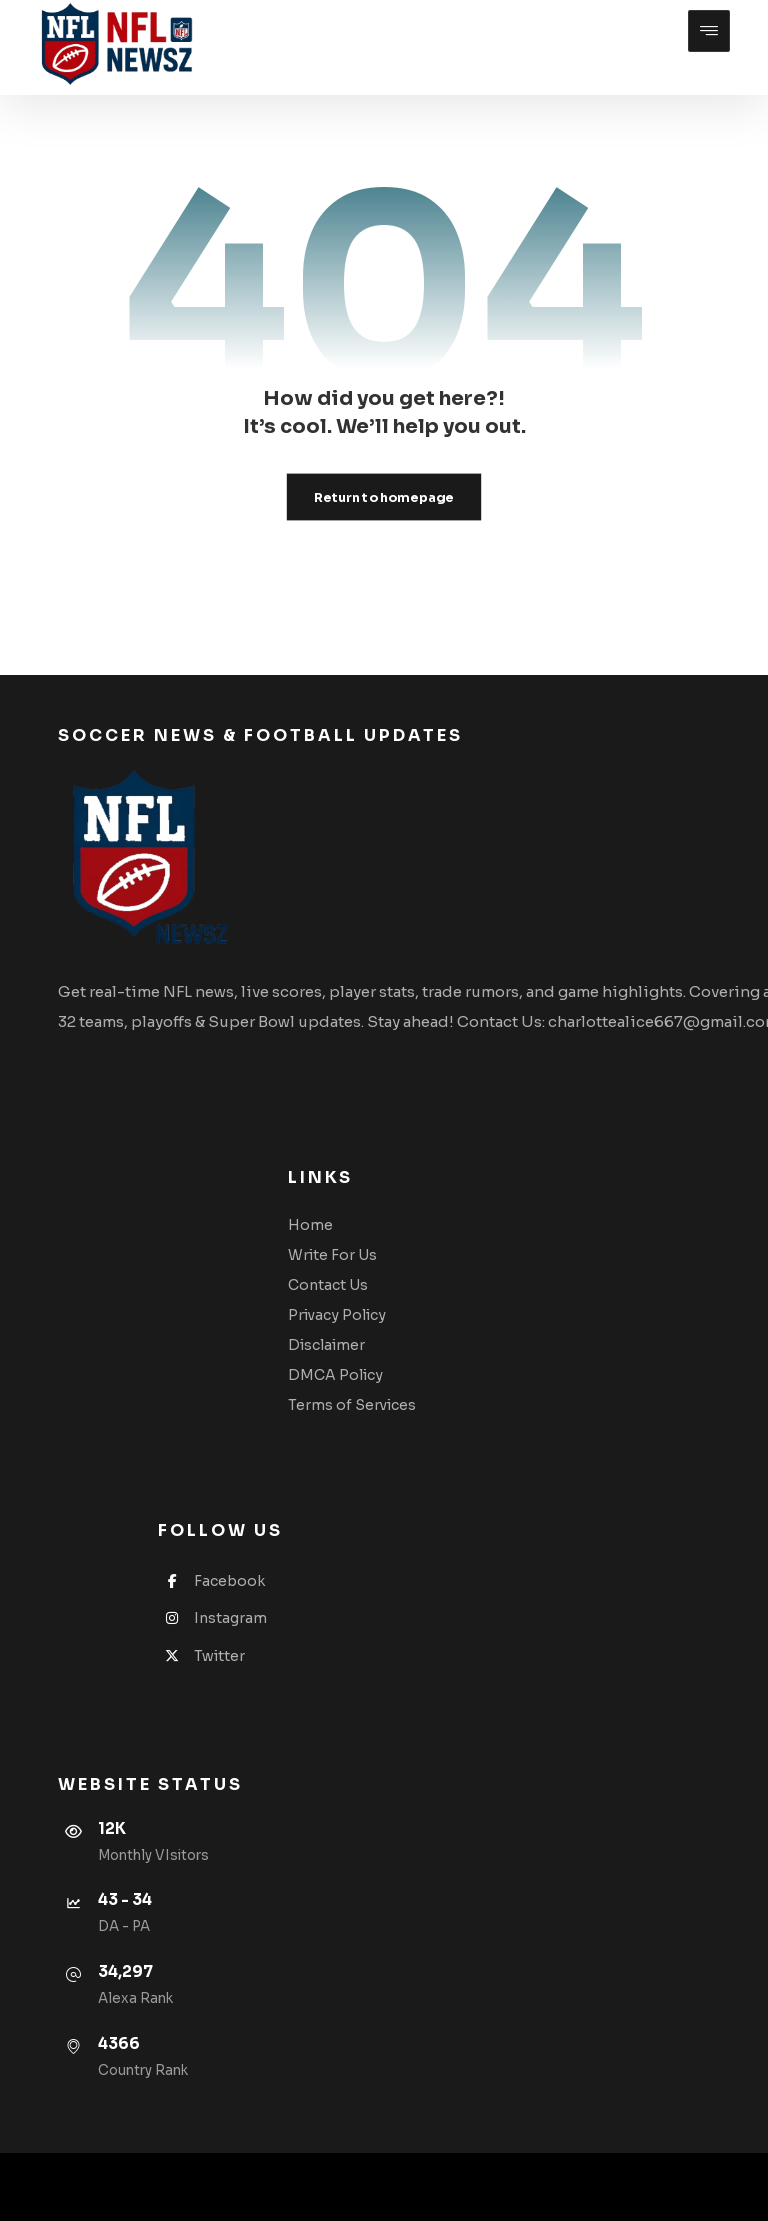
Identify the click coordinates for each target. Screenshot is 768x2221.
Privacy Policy (337, 1315)
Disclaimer (326, 1345)
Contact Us (328, 1285)
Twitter (201, 1656)
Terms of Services (352, 1405)
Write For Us (332, 1255)
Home (310, 1225)
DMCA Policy (335, 1375)
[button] (709, 31)
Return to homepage (384, 497)
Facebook (211, 1581)
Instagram (212, 1618)
